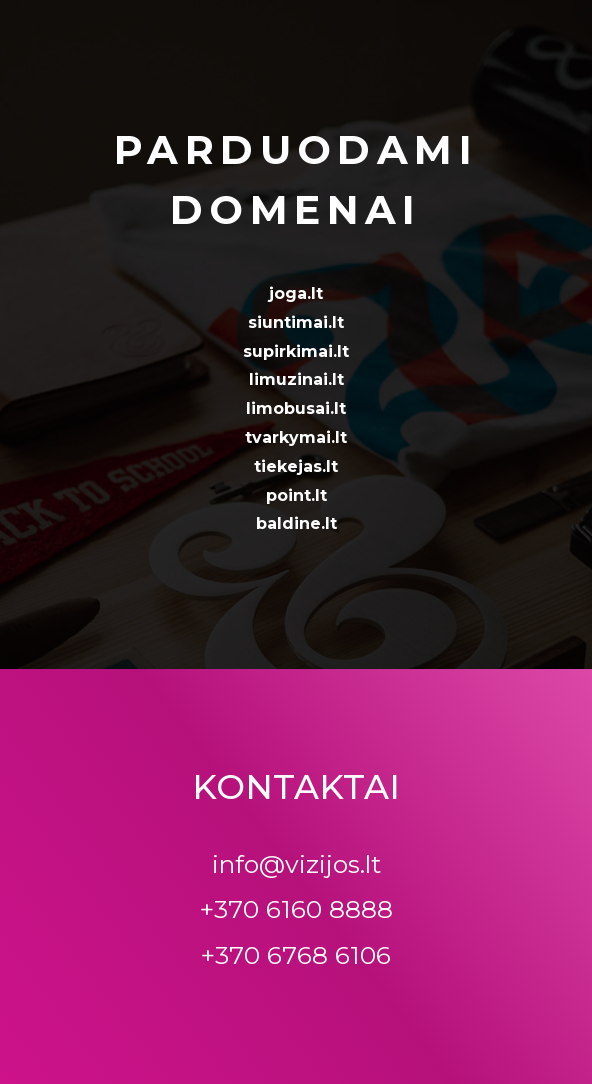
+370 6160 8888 (296, 909)
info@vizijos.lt (296, 864)
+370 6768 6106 (296, 955)
